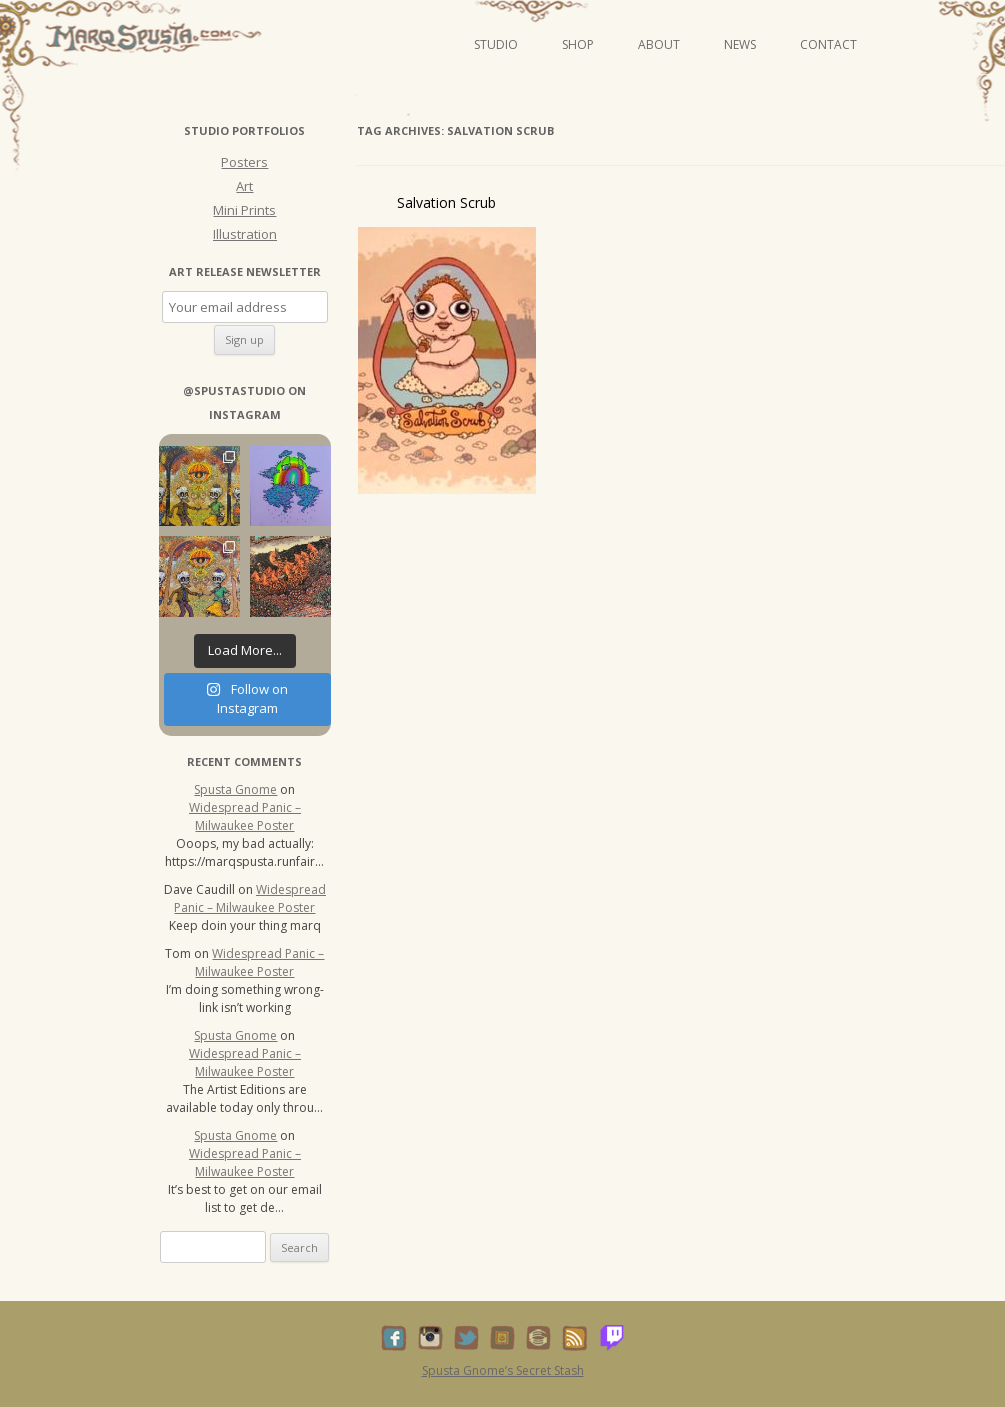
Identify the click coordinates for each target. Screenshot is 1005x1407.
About (659, 44)
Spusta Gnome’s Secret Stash (503, 1370)
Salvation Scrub (446, 202)
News (740, 44)
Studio (496, 44)
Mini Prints (244, 210)
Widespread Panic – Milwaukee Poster (245, 816)
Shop (578, 44)
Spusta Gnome (235, 789)
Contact (828, 44)
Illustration (245, 234)
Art (244, 186)
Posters (244, 162)
